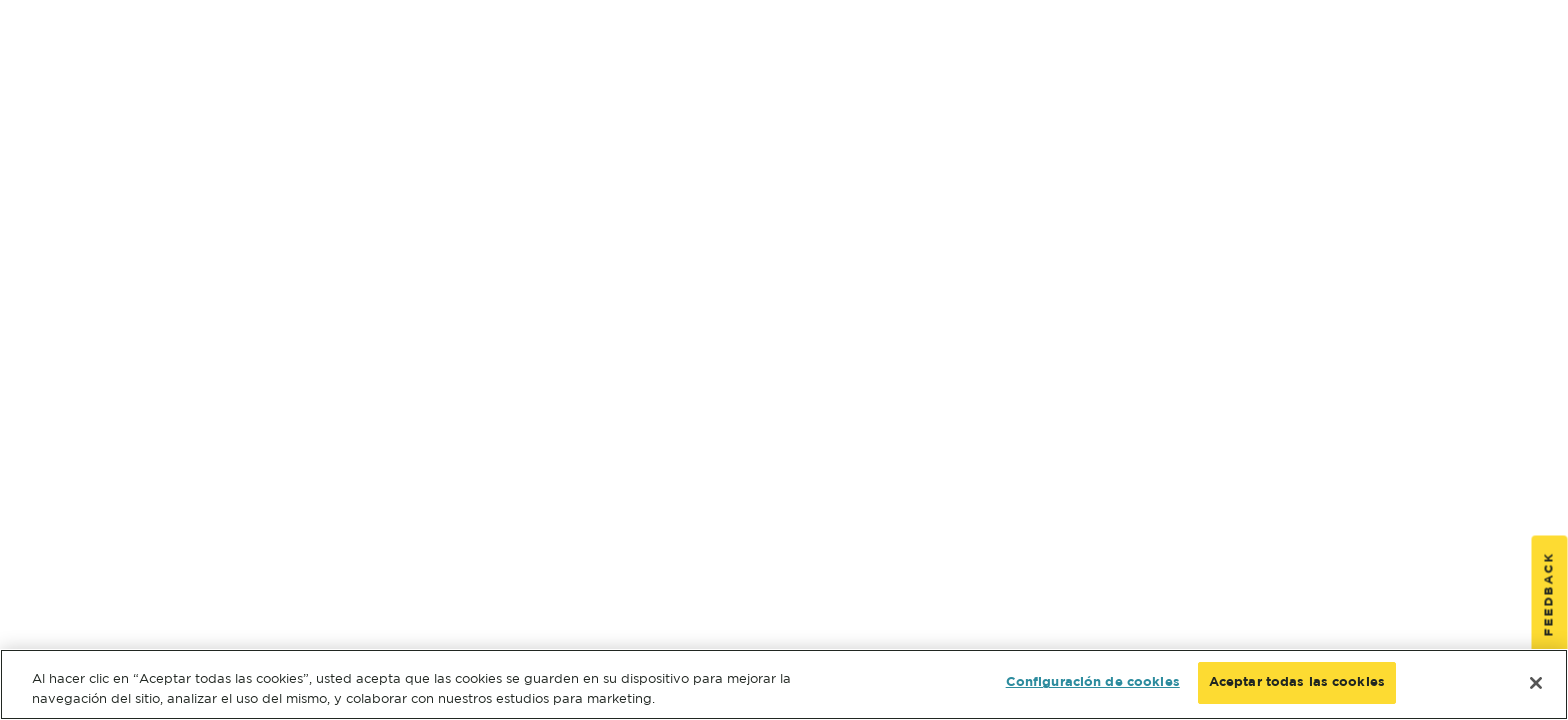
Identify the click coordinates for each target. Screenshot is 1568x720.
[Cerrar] (1536, 683)
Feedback (1549, 594)
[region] (784, 684)
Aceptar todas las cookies (1297, 682)
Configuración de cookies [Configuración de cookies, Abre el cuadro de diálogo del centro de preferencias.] (1093, 682)
